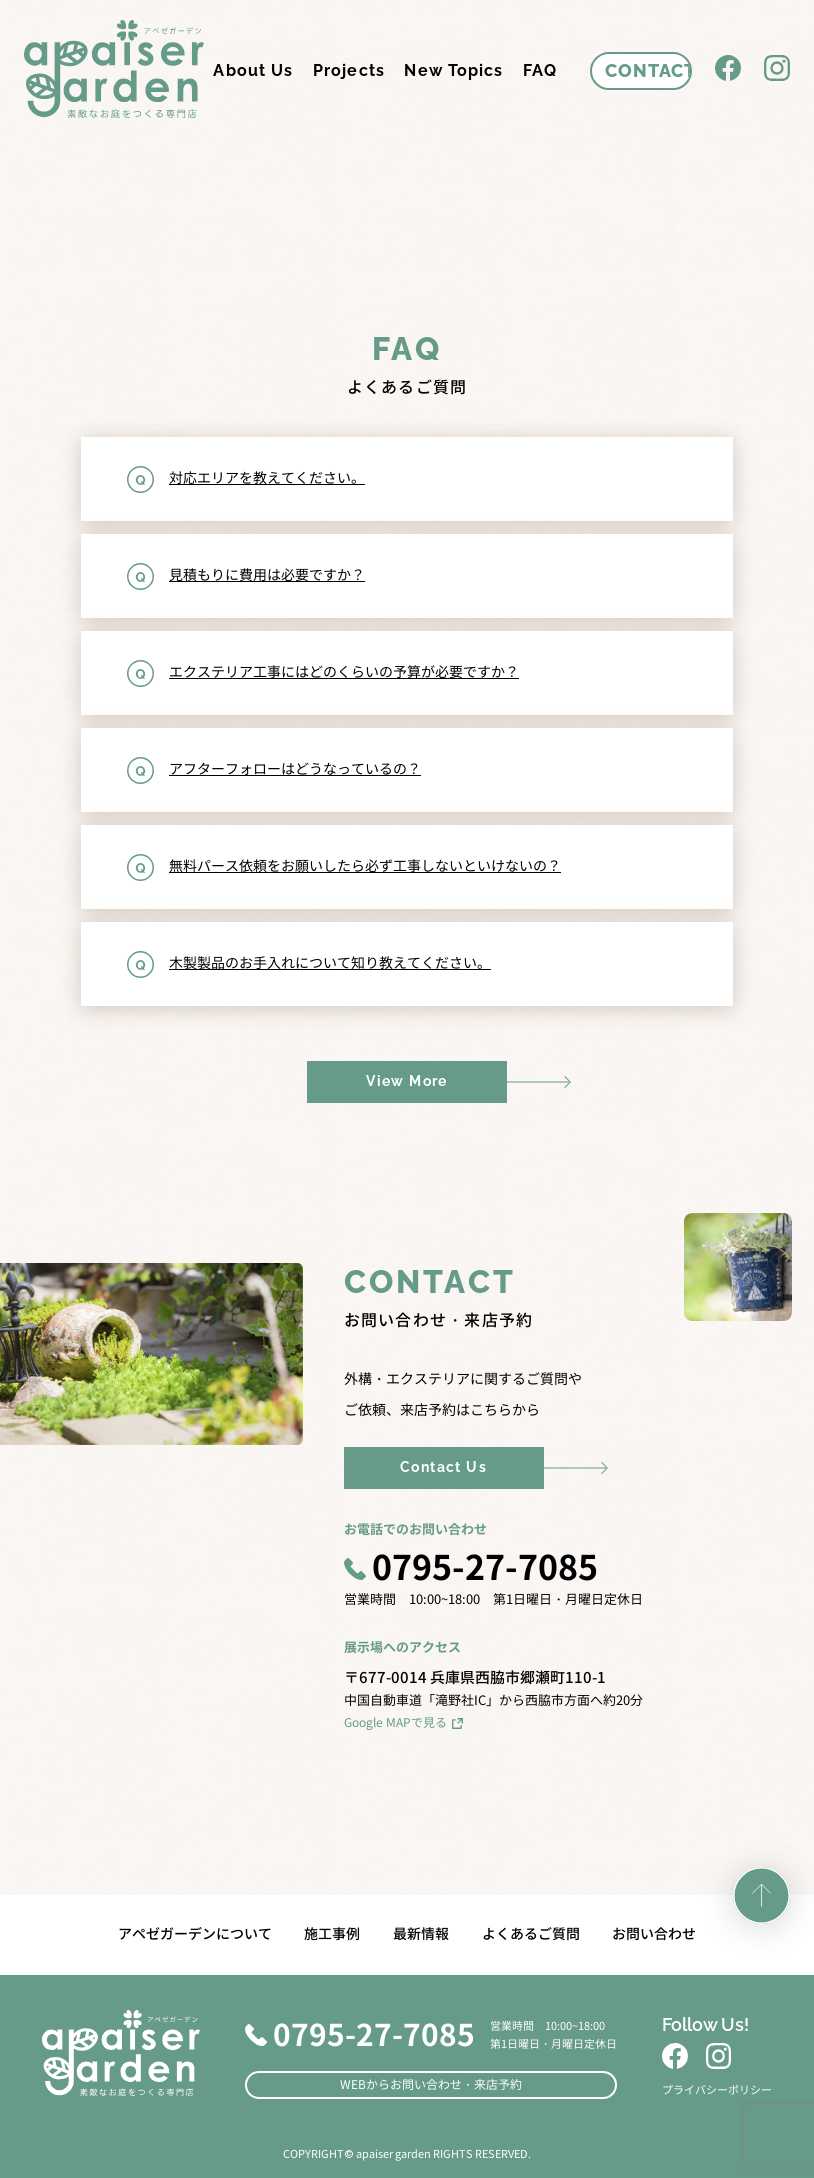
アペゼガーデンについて (195, 1934)
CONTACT (648, 70)
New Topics (453, 70)
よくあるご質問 (531, 1934)
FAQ (540, 70)
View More (407, 1081)
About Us (253, 70)
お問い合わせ (654, 1934)
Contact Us (443, 1467)
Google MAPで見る (404, 1722)
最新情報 (421, 1934)
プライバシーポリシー (717, 2090)
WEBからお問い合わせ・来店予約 (431, 2084)
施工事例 (332, 1934)
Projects (349, 70)
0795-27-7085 (471, 1569)
